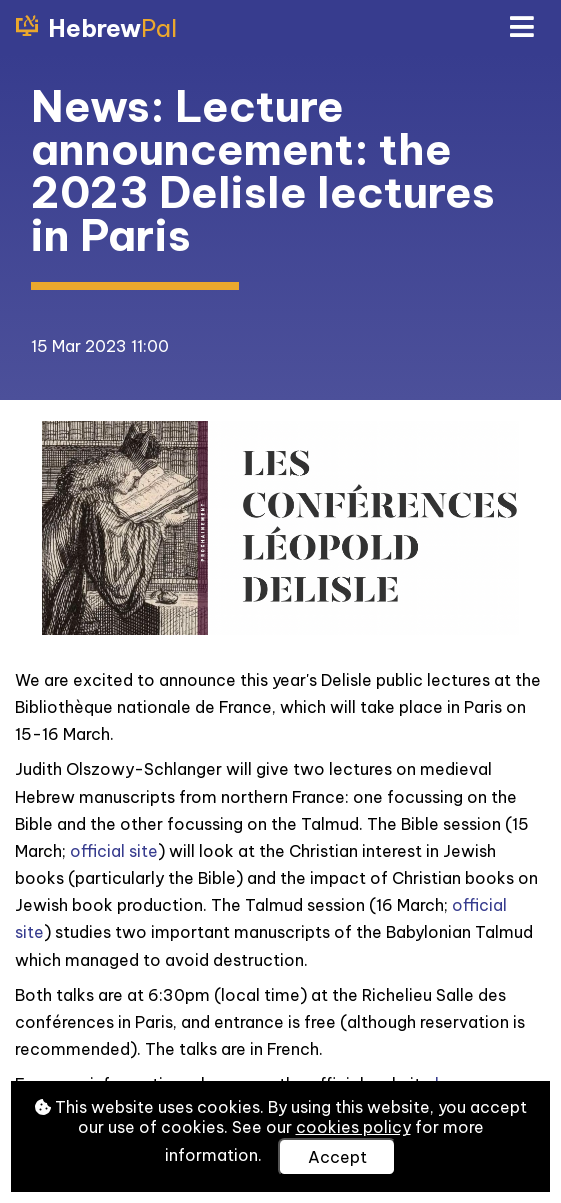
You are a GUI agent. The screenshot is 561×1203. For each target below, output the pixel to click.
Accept (337, 1157)
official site (114, 851)
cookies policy (353, 1127)
